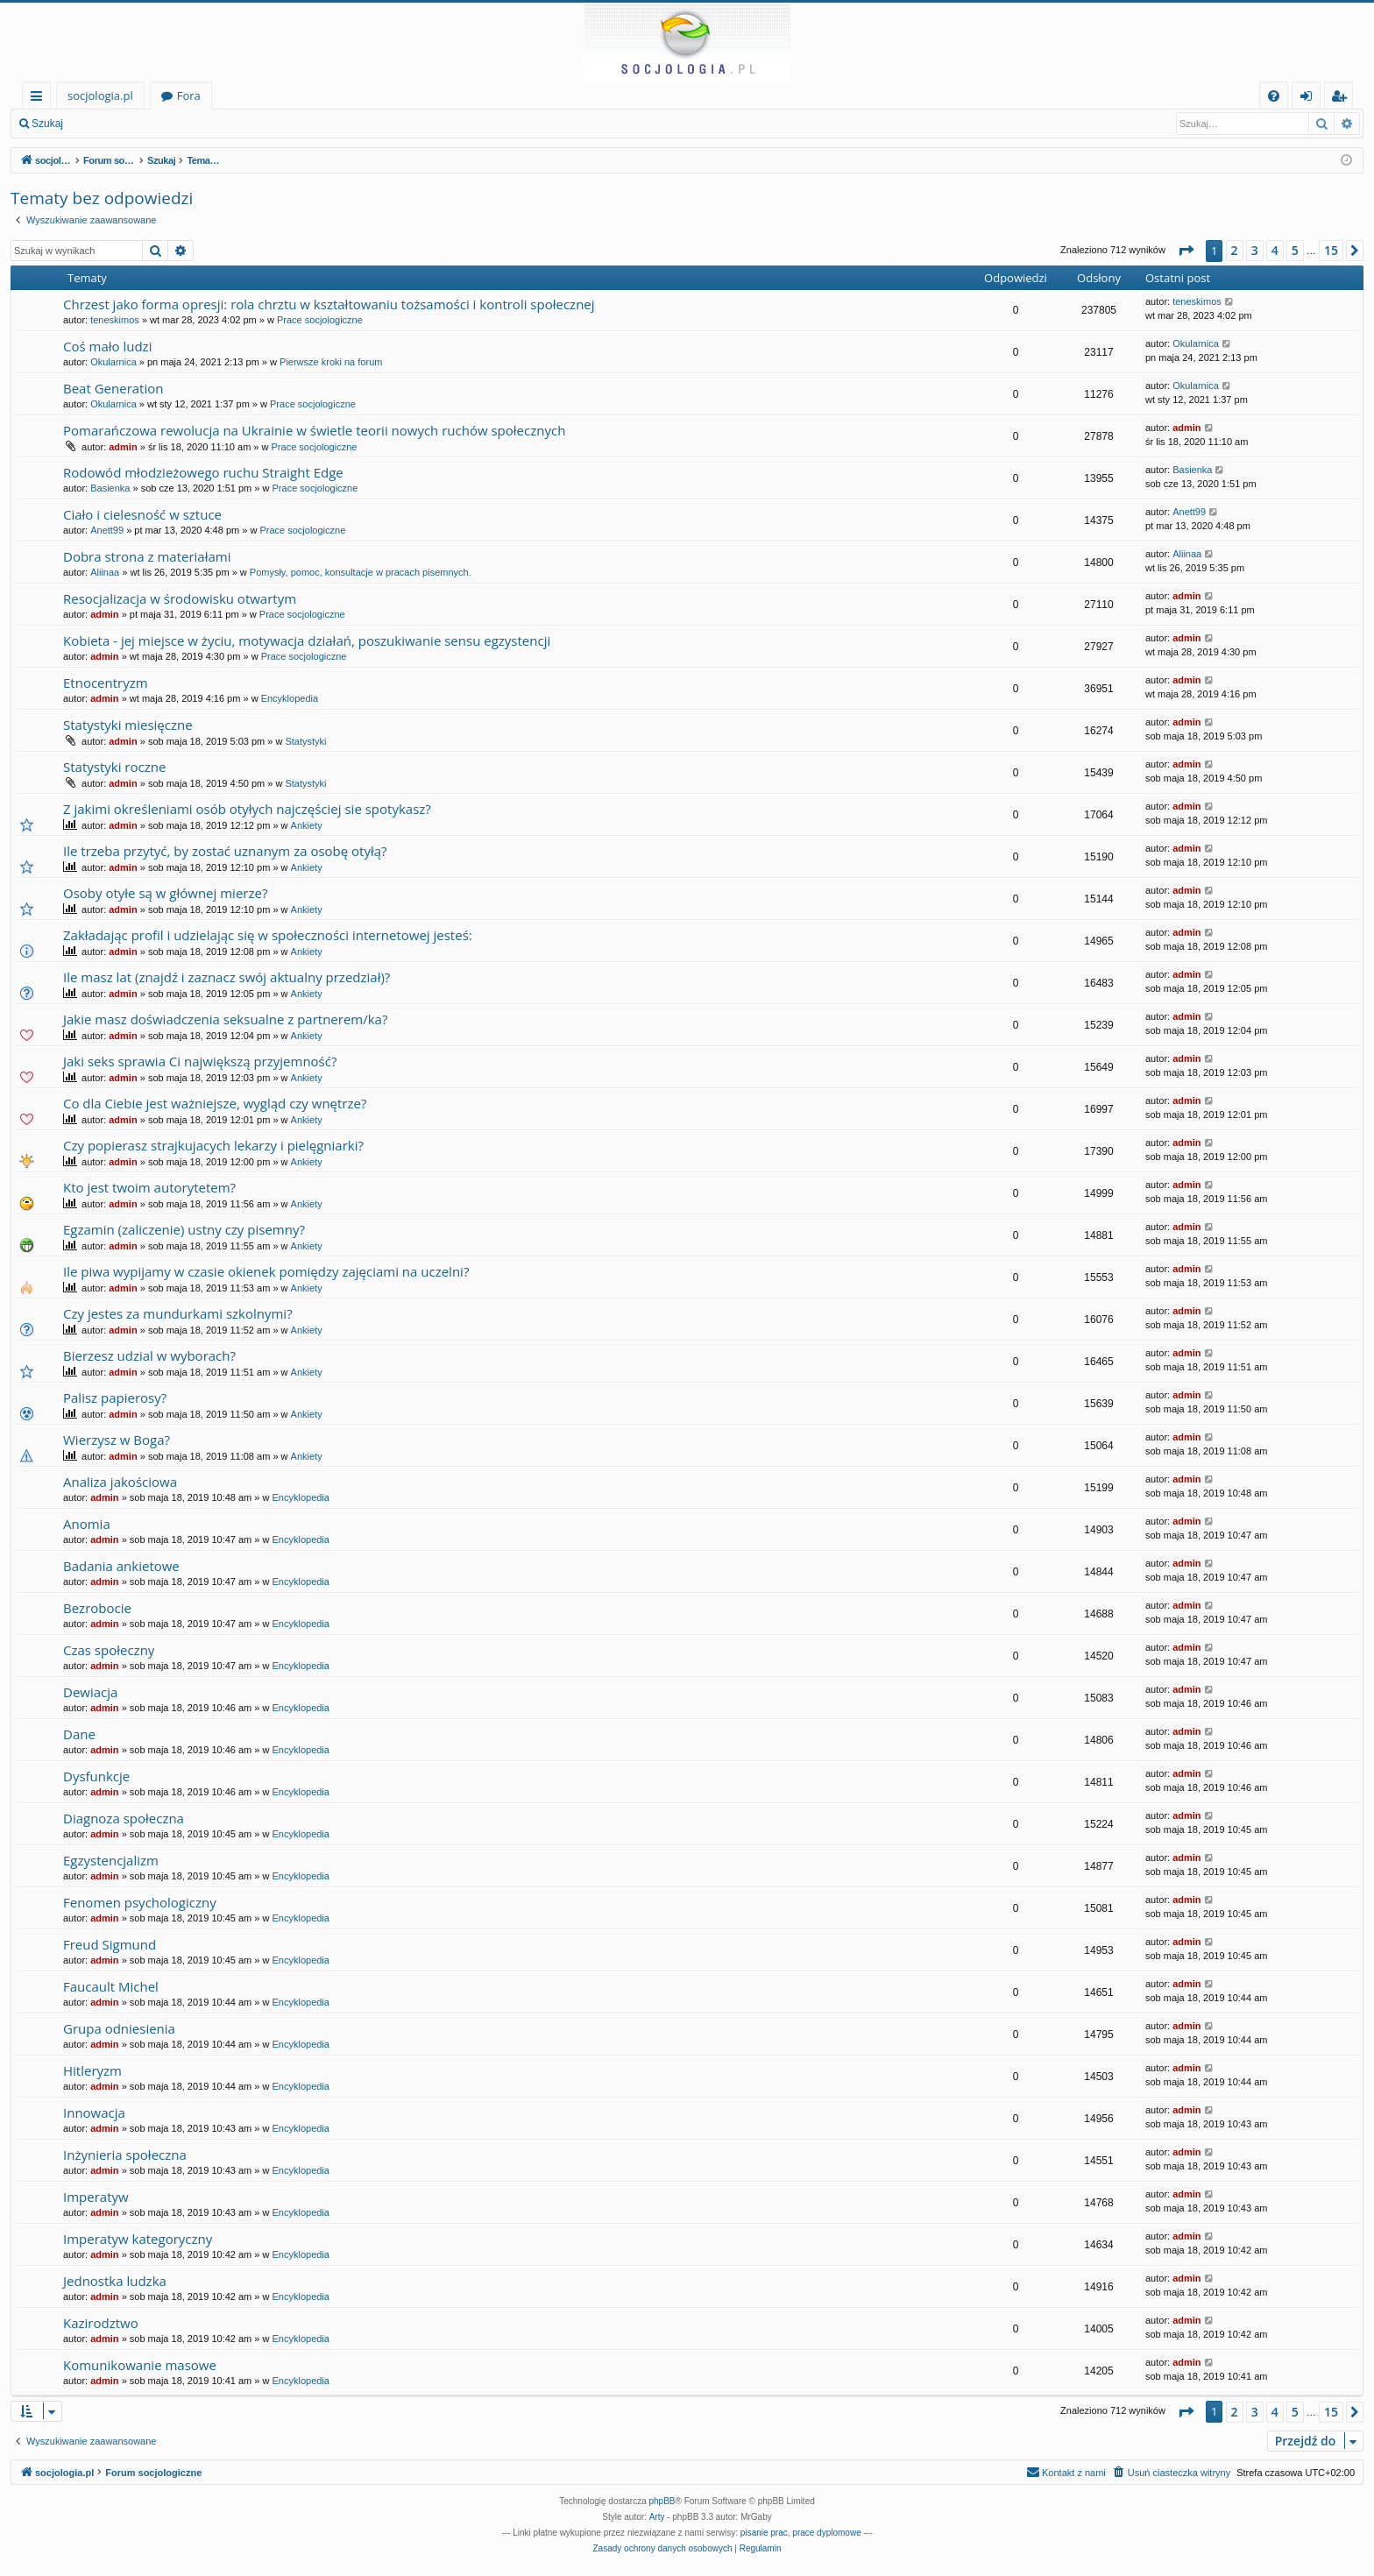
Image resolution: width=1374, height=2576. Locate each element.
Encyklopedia (289, 698)
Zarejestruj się (198, 123)
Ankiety (306, 825)
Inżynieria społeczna (125, 2154)
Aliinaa (104, 572)
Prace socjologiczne (320, 320)
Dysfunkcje (96, 1776)
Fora (189, 95)
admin (123, 447)
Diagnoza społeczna (123, 1818)
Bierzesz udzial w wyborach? (149, 1355)
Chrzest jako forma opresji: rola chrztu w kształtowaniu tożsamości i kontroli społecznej (329, 304)
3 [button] (1254, 250)
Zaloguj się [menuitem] (1310, 99)
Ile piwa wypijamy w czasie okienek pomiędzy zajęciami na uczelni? (266, 1271)
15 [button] (1331, 250)
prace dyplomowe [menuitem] (826, 2532)
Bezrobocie (97, 1608)
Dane (79, 1734)
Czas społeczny (108, 1650)
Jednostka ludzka (114, 2280)
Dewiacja (90, 1692)
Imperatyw (96, 2196)
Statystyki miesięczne (128, 724)
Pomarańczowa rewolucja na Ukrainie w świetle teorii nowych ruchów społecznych (314, 430)
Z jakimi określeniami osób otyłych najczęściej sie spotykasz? (247, 808)
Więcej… (40, 99)
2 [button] (1234, 250)
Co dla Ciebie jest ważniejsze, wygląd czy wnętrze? (214, 1103)
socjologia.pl (100, 95)
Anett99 (107, 530)
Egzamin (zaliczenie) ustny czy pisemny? (184, 1229)
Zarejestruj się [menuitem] (1343, 99)
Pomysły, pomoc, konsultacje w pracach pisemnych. (360, 572)
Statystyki (305, 741)
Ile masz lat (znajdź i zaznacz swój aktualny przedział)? (226, 977)
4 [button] (1274, 250)
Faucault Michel (111, 1986)
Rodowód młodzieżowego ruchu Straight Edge (203, 472)
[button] (1185, 250)
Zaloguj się (114, 123)
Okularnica (113, 362)
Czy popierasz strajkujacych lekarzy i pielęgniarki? (213, 1145)
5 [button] (1295, 250)
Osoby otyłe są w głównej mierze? (165, 893)
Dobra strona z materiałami (147, 556)
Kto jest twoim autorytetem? (149, 1187)
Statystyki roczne (114, 766)
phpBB (662, 2501)
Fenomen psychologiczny (139, 1902)
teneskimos (114, 320)
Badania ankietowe (121, 1566)
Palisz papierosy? (114, 1397)
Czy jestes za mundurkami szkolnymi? (178, 1313)
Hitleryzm (92, 2070)
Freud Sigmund (109, 1944)
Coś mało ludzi (107, 346)
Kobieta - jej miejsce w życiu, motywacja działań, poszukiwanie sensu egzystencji (306, 640)
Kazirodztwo (100, 2323)
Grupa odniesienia (119, 2028)
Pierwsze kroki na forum (331, 362)
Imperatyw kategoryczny (137, 2238)
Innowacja (94, 2112)
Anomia (86, 1523)
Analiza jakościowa (120, 1481)
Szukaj (47, 123)
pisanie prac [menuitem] (764, 2532)
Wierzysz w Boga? (116, 1439)
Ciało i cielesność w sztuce (142, 514)
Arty (657, 2517)
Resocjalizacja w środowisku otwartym (179, 598)
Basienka (110, 488)
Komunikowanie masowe (139, 2365)
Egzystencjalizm (111, 1860)
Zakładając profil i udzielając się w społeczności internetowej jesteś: (267, 935)
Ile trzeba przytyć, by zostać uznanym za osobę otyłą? (225, 851)
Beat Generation (113, 388)
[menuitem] (1273, 96)
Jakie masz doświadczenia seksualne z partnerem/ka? (225, 1019)
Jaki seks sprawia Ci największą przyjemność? (199, 1061)
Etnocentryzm (105, 682)
